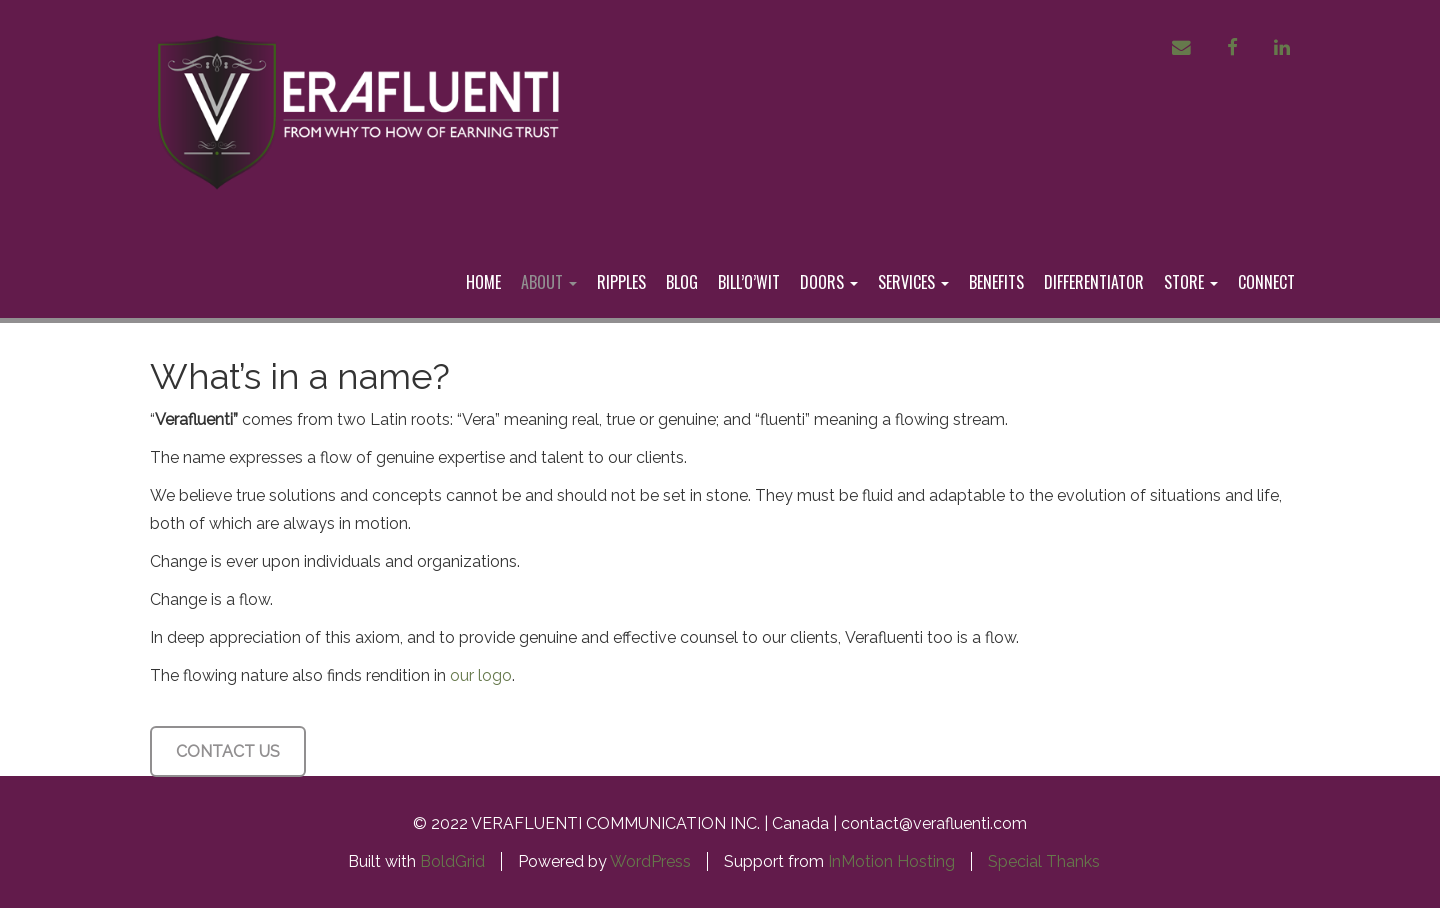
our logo (481, 675)
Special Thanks (1044, 861)
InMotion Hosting (891, 861)
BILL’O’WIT (749, 282)
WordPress (650, 861)
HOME (483, 282)
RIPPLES (621, 282)
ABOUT (549, 282)
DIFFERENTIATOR (1094, 282)
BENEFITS (996, 282)
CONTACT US (228, 751)
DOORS (829, 282)
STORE (1191, 282)
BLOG (682, 282)
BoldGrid (452, 861)
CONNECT (1266, 282)
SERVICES (913, 282)
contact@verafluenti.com (934, 823)
